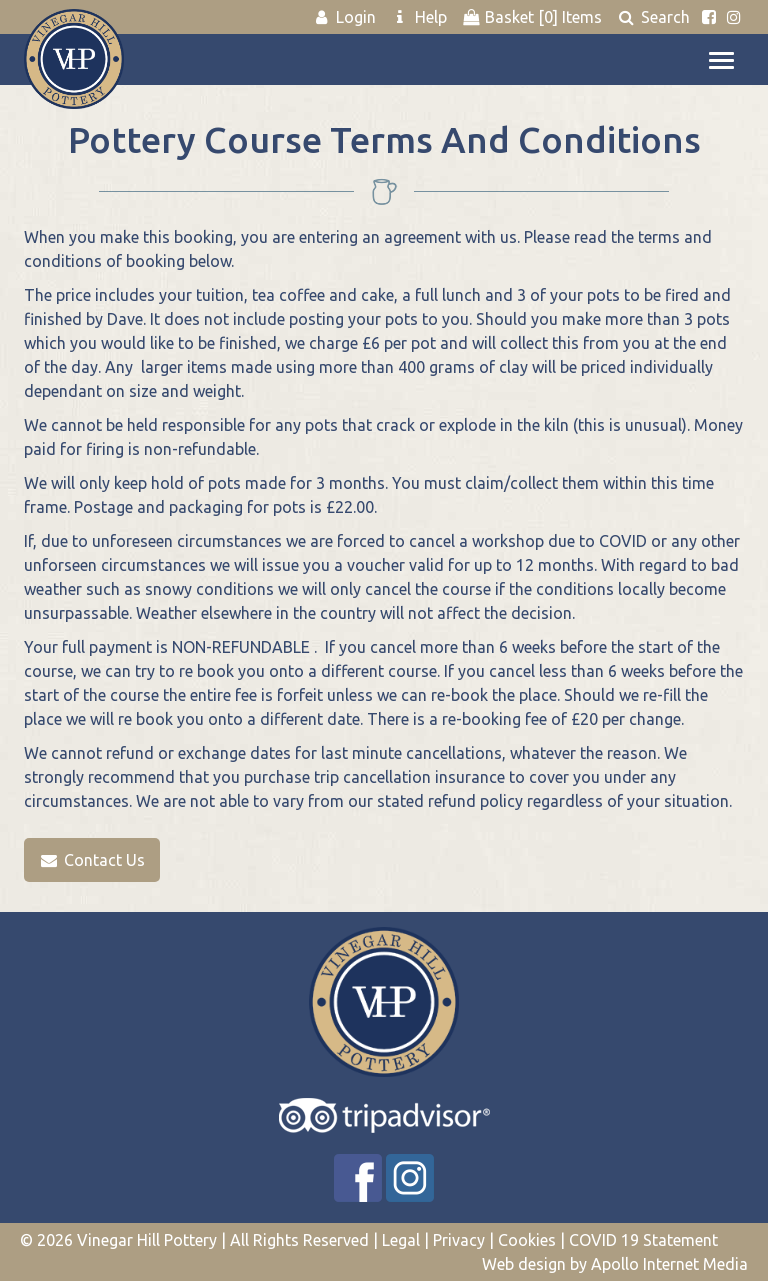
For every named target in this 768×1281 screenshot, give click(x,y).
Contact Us (92, 860)
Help (418, 17)
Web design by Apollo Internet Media (615, 1264)
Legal (401, 1240)
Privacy (459, 1240)
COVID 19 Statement (643, 1240)
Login (344, 17)
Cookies (527, 1240)
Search (653, 17)
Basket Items (532, 17)
